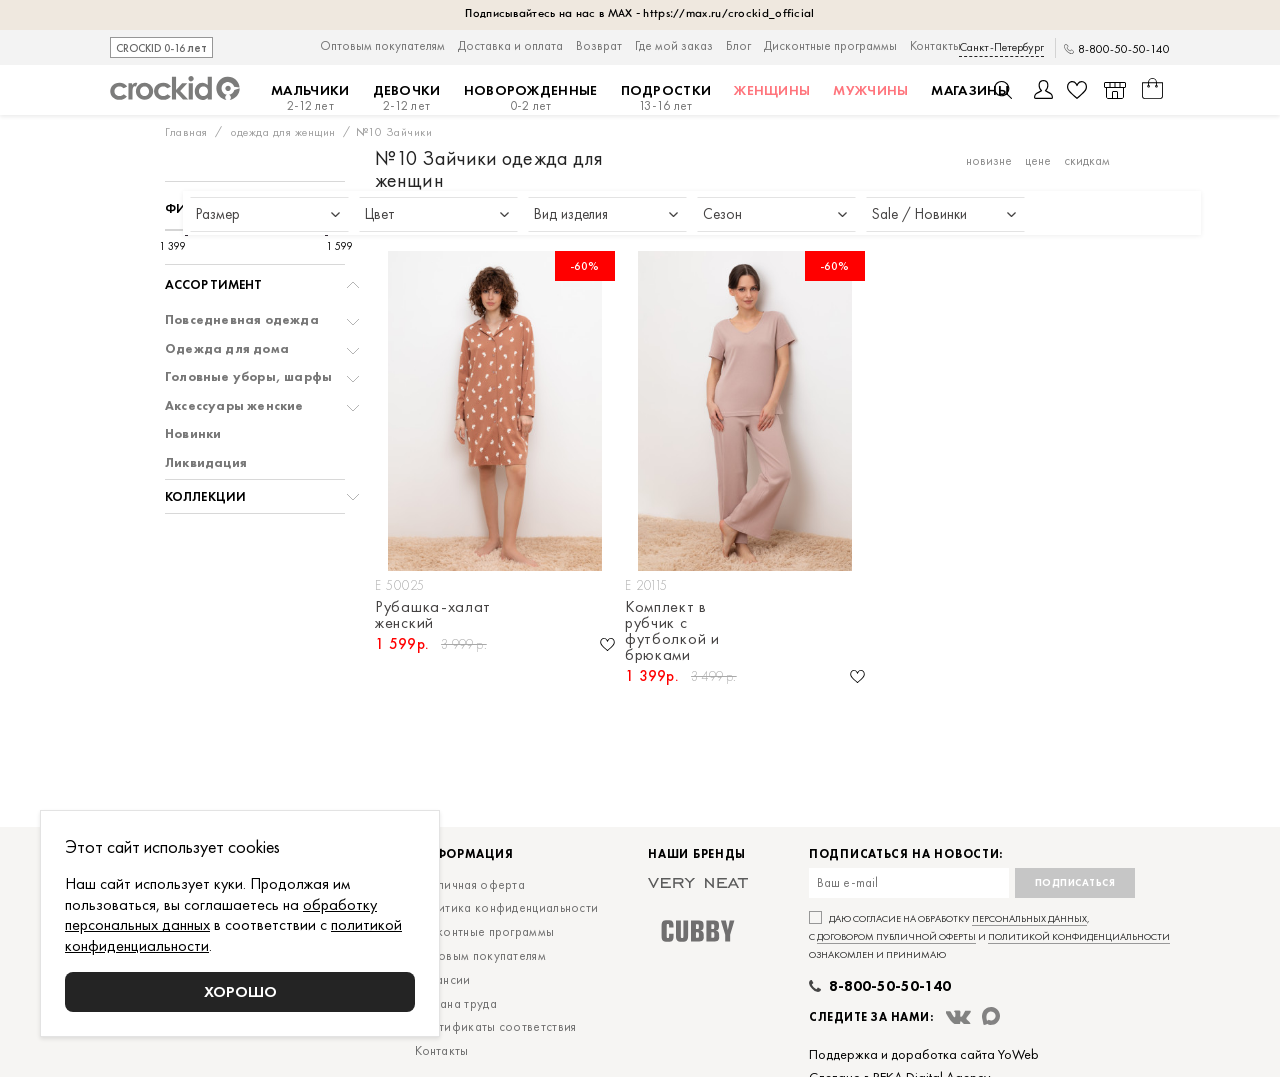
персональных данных (1029, 918)
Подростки (666, 98)
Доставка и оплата (510, 45)
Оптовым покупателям (382, 45)
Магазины (969, 90)
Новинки (193, 434)
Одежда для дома (227, 349)
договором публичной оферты (896, 936)
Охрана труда (456, 1003)
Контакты (935, 45)
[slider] (186, 230)
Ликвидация (206, 463)
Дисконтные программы (830, 45)
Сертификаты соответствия (495, 1026)
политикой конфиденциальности (1079, 936)
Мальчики (310, 98)
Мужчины (870, 90)
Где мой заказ (674, 45)
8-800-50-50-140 (1124, 49)
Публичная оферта (470, 884)
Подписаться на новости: (906, 854)
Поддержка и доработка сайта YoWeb (924, 1054)
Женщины (772, 90)
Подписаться (1075, 882)
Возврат (599, 45)
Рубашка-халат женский (433, 615)
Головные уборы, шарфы (248, 377)
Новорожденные (531, 98)
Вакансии (442, 979)
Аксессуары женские (234, 406)
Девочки (407, 98)
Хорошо (240, 991)
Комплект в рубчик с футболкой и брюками (672, 631)
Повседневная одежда (242, 320)
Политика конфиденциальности (506, 907)
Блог (738, 45)
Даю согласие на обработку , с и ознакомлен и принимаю (989, 936)
